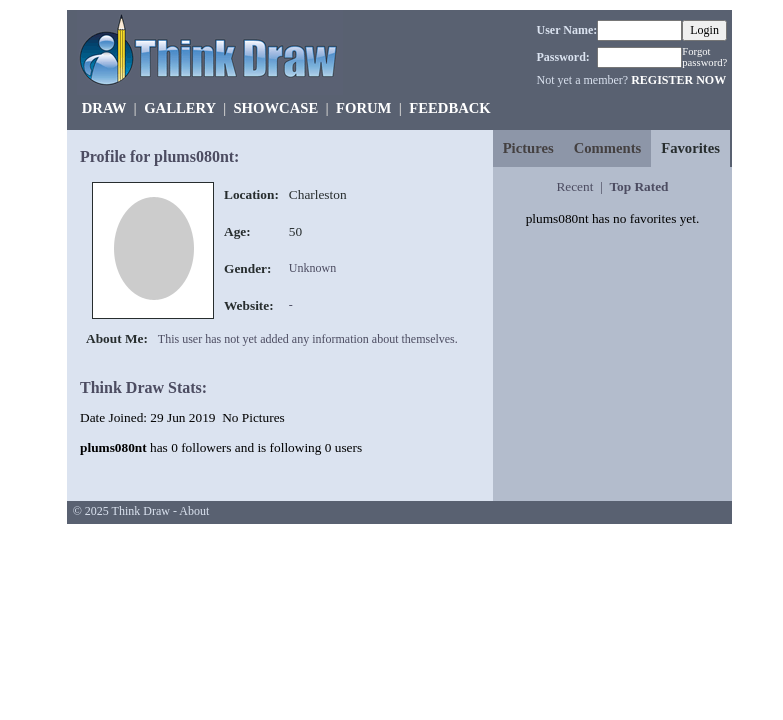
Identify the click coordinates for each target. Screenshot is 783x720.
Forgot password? (704, 57)
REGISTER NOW (678, 80)
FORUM (363, 108)
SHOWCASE (275, 108)
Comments (608, 148)
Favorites (690, 148)
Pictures (528, 148)
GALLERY (179, 108)
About (194, 511)
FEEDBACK (449, 108)
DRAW (104, 108)
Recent (574, 186)
